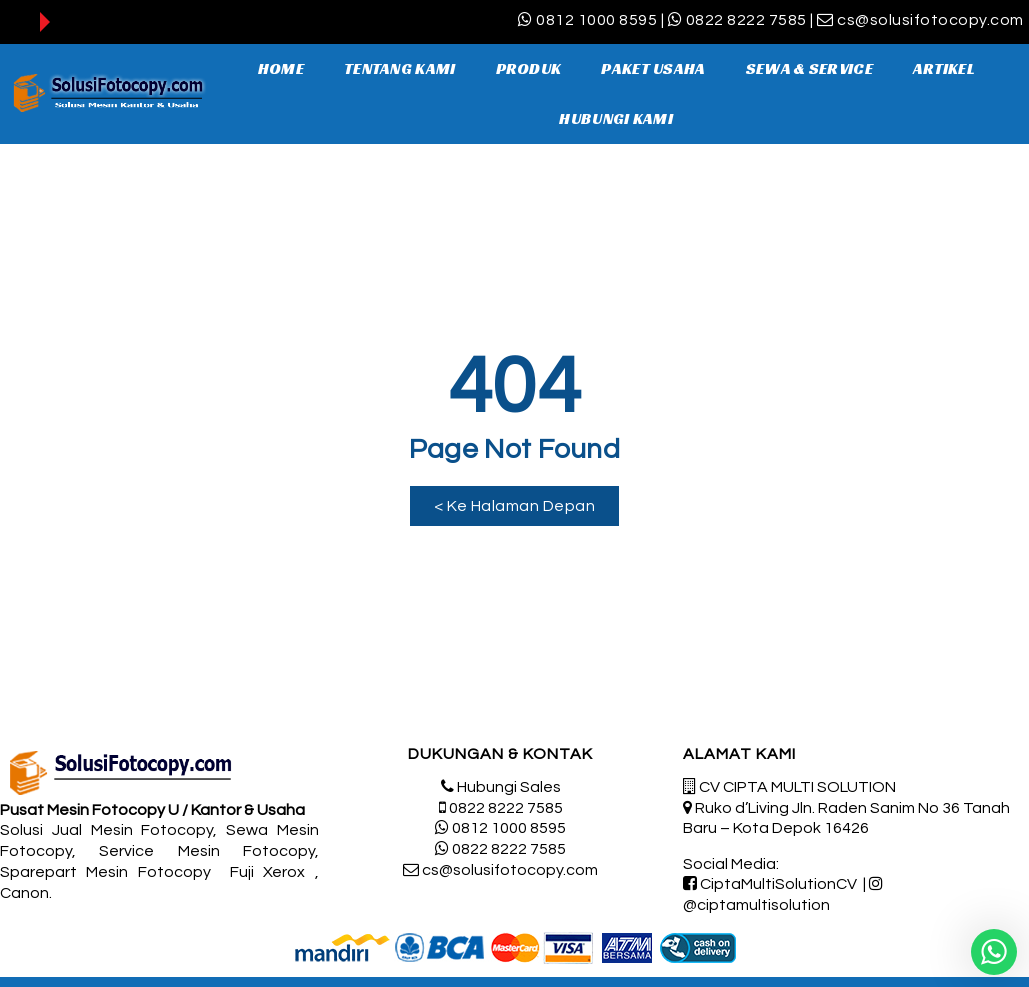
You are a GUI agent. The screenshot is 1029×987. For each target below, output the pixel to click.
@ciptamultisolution (756, 905)
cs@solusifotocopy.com (930, 20)
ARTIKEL (944, 68)
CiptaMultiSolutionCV (778, 884)
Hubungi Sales (509, 787)
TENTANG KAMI (400, 68)
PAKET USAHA (653, 68)
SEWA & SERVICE (809, 68)
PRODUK (529, 68)
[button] (514, 506)
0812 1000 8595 (596, 20)
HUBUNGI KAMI (616, 118)
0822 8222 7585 (746, 20)
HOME (281, 68)
